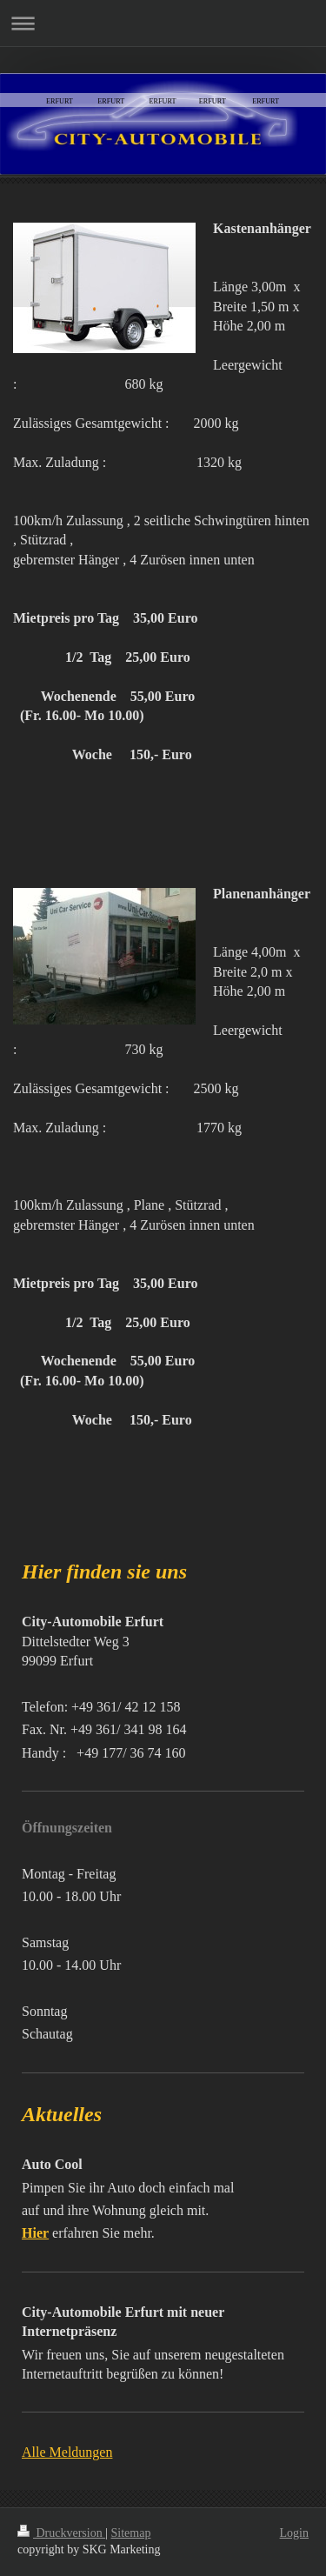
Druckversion (61, 2532)
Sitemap (131, 2532)
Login (294, 2532)
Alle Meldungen (67, 2452)
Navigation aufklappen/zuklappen (163, 23)
